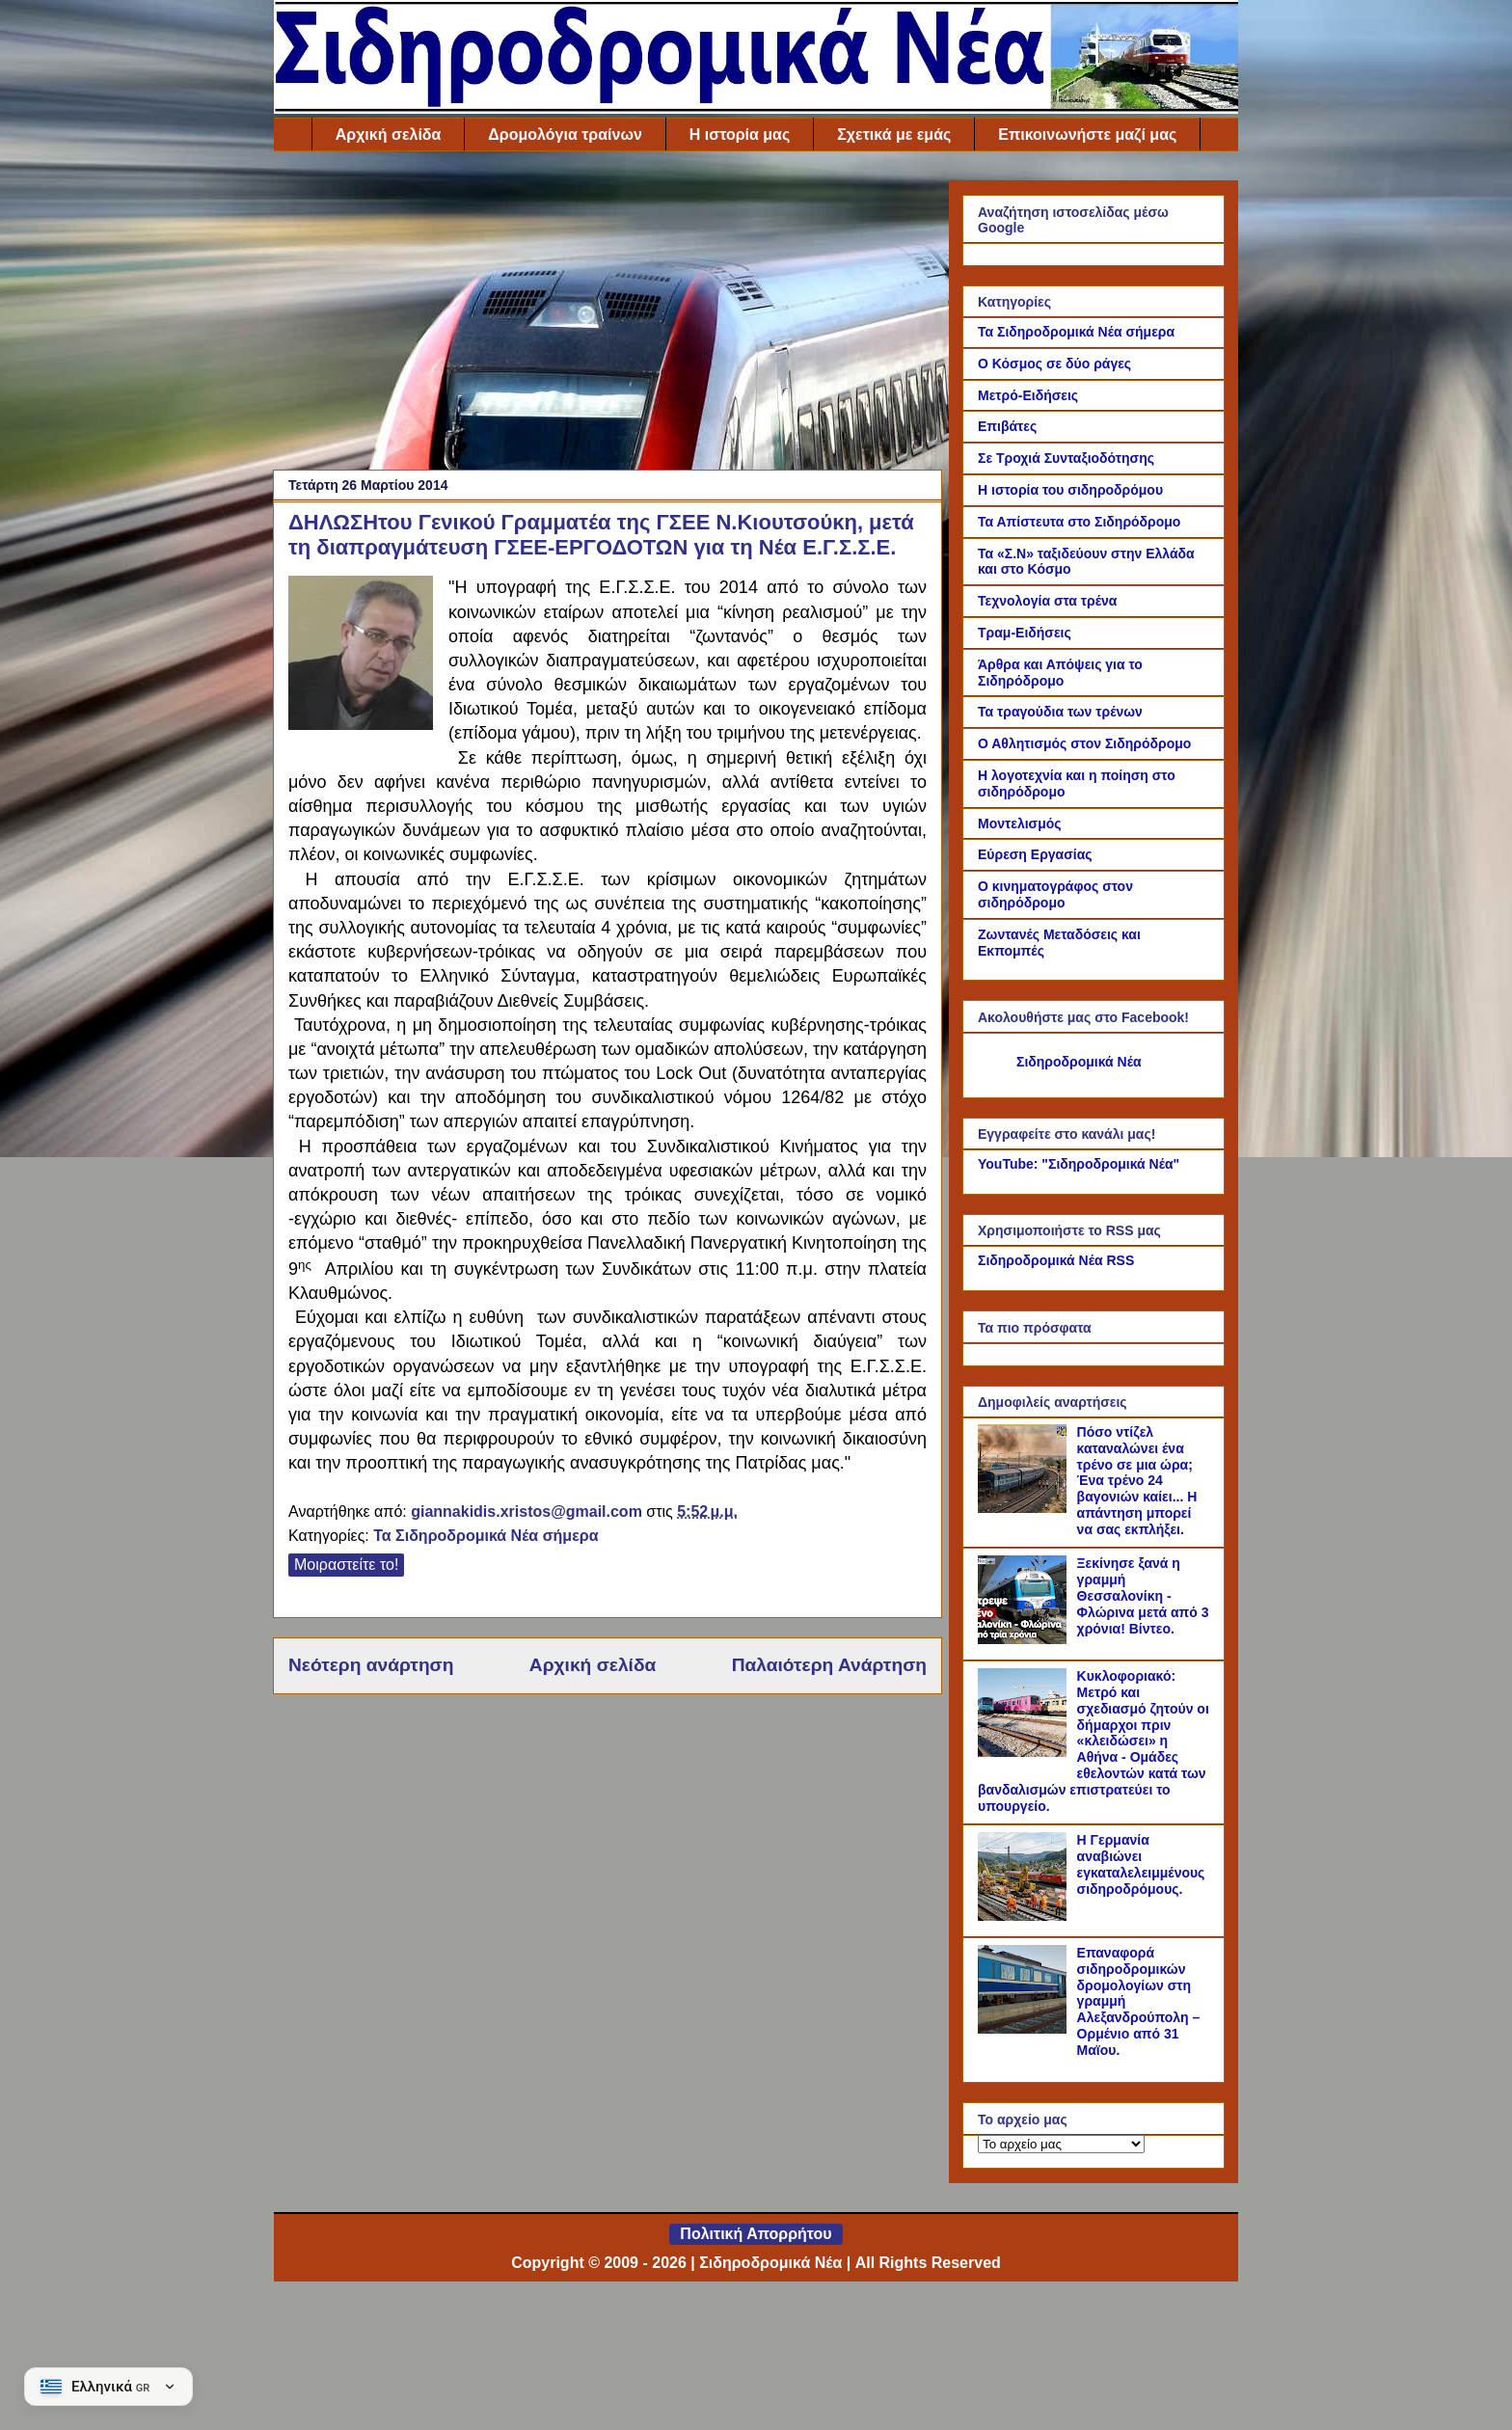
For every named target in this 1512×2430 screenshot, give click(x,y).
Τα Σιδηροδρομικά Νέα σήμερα (485, 1535)
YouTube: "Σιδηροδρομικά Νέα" (1078, 1164)
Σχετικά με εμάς (894, 134)
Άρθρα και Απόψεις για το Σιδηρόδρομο (1060, 672)
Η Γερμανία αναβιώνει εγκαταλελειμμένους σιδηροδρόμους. (1141, 1864)
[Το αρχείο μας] (1061, 2144)
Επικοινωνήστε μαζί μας (1087, 134)
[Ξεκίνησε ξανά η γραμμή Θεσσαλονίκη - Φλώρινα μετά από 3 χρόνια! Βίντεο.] (1025, 1639)
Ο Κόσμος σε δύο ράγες (1054, 363)
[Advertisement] (607, 315)
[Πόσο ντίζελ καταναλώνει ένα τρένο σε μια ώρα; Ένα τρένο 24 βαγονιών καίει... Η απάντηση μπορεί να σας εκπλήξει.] (1025, 1508)
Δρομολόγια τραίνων (564, 134)
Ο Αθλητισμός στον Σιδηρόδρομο (1084, 743)
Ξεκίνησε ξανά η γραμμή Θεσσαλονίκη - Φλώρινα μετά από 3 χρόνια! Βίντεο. (1143, 1595)
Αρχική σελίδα (389, 134)
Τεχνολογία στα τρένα (1047, 600)
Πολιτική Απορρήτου (755, 2234)
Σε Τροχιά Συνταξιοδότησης (1066, 458)
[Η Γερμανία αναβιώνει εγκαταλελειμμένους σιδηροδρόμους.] (1025, 1916)
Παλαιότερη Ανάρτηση (829, 1665)
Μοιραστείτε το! (346, 1564)
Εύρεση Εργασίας (1035, 854)
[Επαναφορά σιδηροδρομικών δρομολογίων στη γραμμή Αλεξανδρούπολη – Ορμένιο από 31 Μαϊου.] (1025, 2029)
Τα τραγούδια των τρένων (1060, 711)
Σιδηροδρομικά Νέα (1079, 1061)
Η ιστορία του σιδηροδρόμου (1070, 490)
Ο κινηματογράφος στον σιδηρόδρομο (1055, 894)
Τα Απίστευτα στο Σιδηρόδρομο (1079, 521)
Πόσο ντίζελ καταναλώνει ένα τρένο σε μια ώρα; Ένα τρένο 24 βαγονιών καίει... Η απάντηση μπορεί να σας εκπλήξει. (1137, 1480)
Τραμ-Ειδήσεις (1024, 632)
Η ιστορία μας (739, 134)
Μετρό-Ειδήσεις (1028, 395)
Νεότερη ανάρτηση (370, 1665)
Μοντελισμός (1020, 823)
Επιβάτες (1007, 426)
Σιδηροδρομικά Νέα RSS (1056, 1260)
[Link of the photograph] (360, 656)
